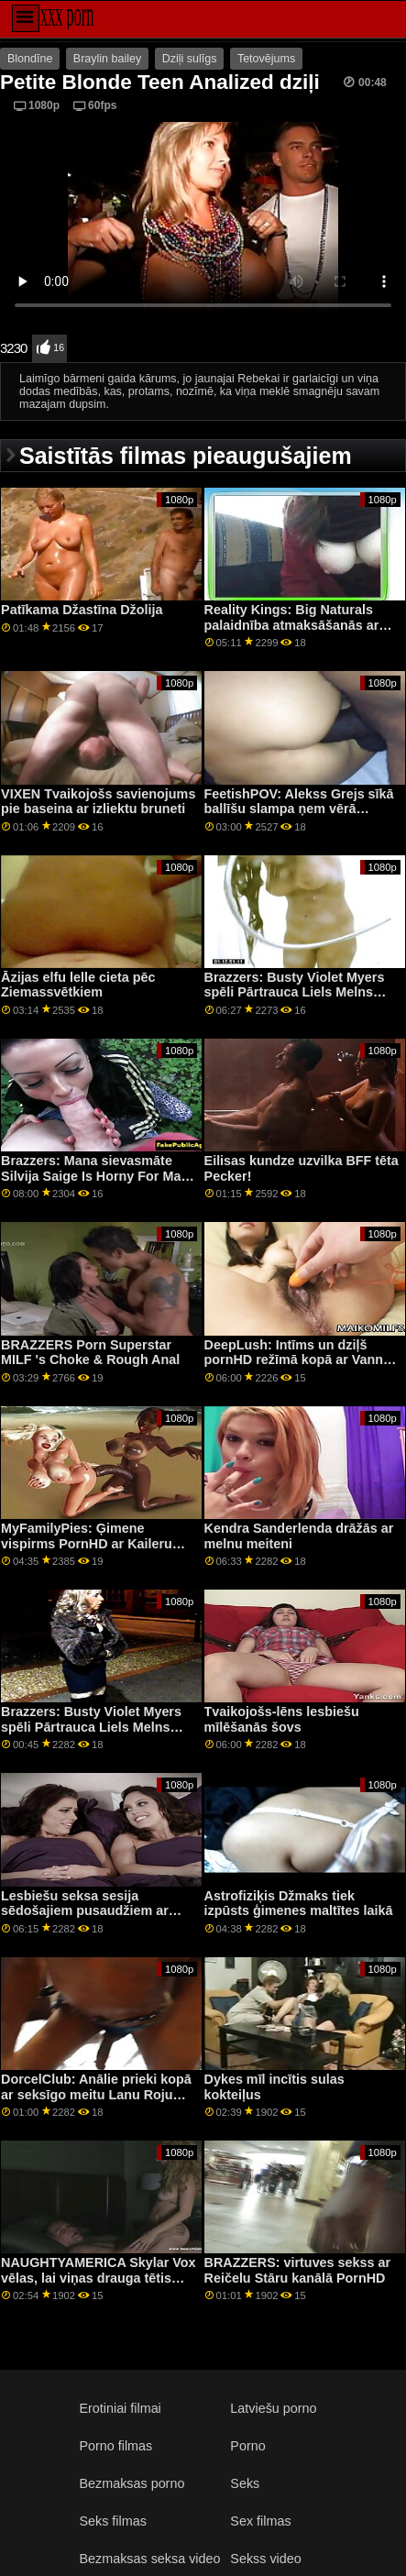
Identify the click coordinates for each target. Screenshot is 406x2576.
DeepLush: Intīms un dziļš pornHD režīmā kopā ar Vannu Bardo (297, 1360)
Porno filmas (115, 2445)
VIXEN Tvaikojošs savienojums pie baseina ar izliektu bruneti (98, 802)
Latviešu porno (273, 2408)
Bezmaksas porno (131, 2483)
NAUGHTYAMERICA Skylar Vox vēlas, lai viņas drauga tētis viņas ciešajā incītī (98, 2277)
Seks (244, 2483)
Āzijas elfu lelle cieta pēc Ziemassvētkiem (78, 985)
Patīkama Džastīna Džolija (81, 609)
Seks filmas (112, 2521)
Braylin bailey (107, 58)
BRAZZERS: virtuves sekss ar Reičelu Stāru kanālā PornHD (297, 2270)
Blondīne (29, 58)
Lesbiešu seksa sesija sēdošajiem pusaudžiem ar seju (85, 1910)
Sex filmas (260, 2521)
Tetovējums (266, 58)
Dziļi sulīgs (189, 58)
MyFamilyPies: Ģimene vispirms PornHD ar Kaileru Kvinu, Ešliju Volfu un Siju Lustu (86, 1551)
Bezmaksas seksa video (149, 2558)
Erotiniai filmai (119, 2408)
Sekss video (265, 2558)
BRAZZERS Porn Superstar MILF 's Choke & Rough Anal (90, 1353)
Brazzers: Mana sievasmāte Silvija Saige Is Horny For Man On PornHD (95, 1175)
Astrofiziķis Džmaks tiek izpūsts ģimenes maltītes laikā (298, 1903)
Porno (247, 2445)
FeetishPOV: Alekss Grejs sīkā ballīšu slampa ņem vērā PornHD (299, 809)
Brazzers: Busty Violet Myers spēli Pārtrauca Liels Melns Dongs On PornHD (294, 992)
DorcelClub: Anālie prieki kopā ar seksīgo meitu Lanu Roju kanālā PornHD (96, 2094)
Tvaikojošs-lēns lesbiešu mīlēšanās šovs (281, 1719)
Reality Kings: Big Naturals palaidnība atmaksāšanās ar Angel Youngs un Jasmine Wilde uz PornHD (291, 632)
